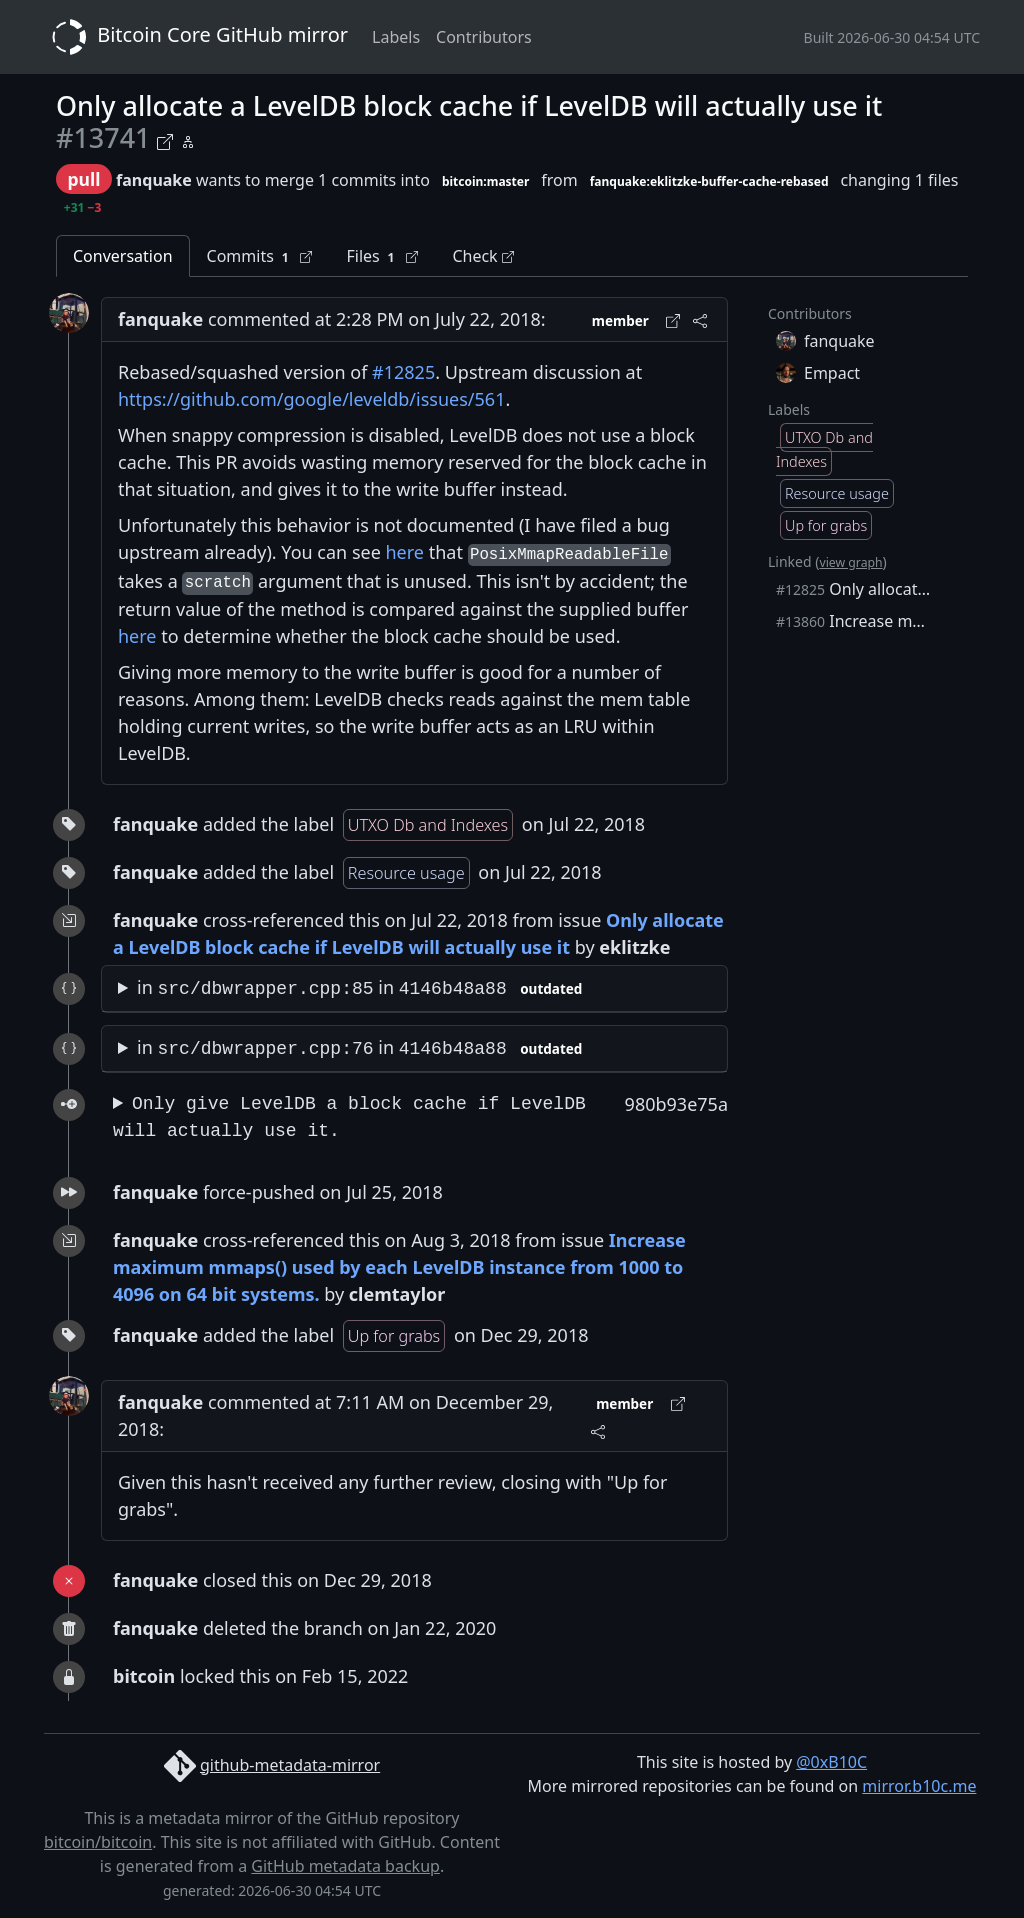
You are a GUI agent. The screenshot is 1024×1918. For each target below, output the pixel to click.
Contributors (484, 37)
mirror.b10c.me (919, 1786)
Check (482, 256)
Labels (396, 37)
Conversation (123, 256)
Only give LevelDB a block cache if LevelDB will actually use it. (349, 1117)
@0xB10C (831, 1762)
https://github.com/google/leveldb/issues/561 (311, 399)
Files (382, 256)
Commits (260, 256)
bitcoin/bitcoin (98, 1842)
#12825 (403, 372)
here (405, 552)
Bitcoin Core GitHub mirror (196, 37)
